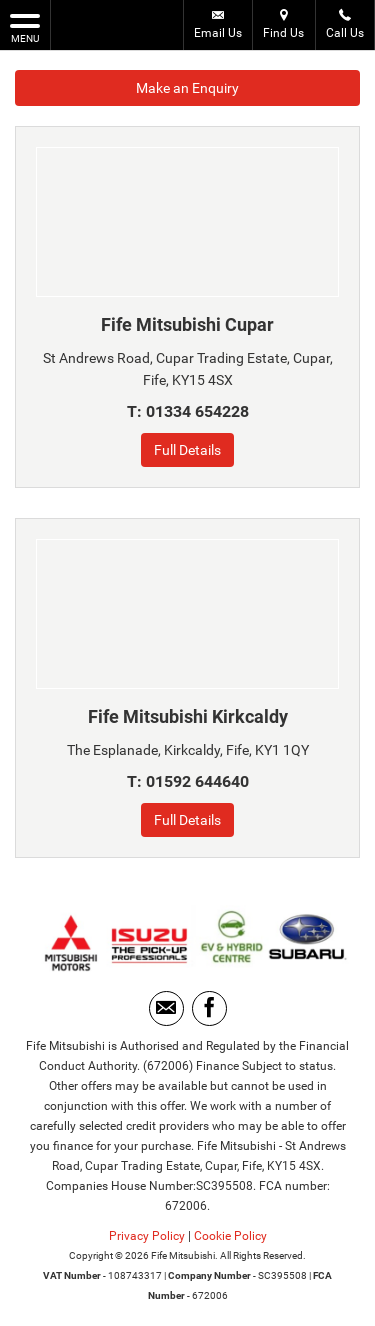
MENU (25, 27)
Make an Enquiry (187, 88)
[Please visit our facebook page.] (209, 1008)
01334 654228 (197, 411)
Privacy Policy (147, 1236)
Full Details (187, 450)
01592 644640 (197, 781)
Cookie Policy (230, 1236)
